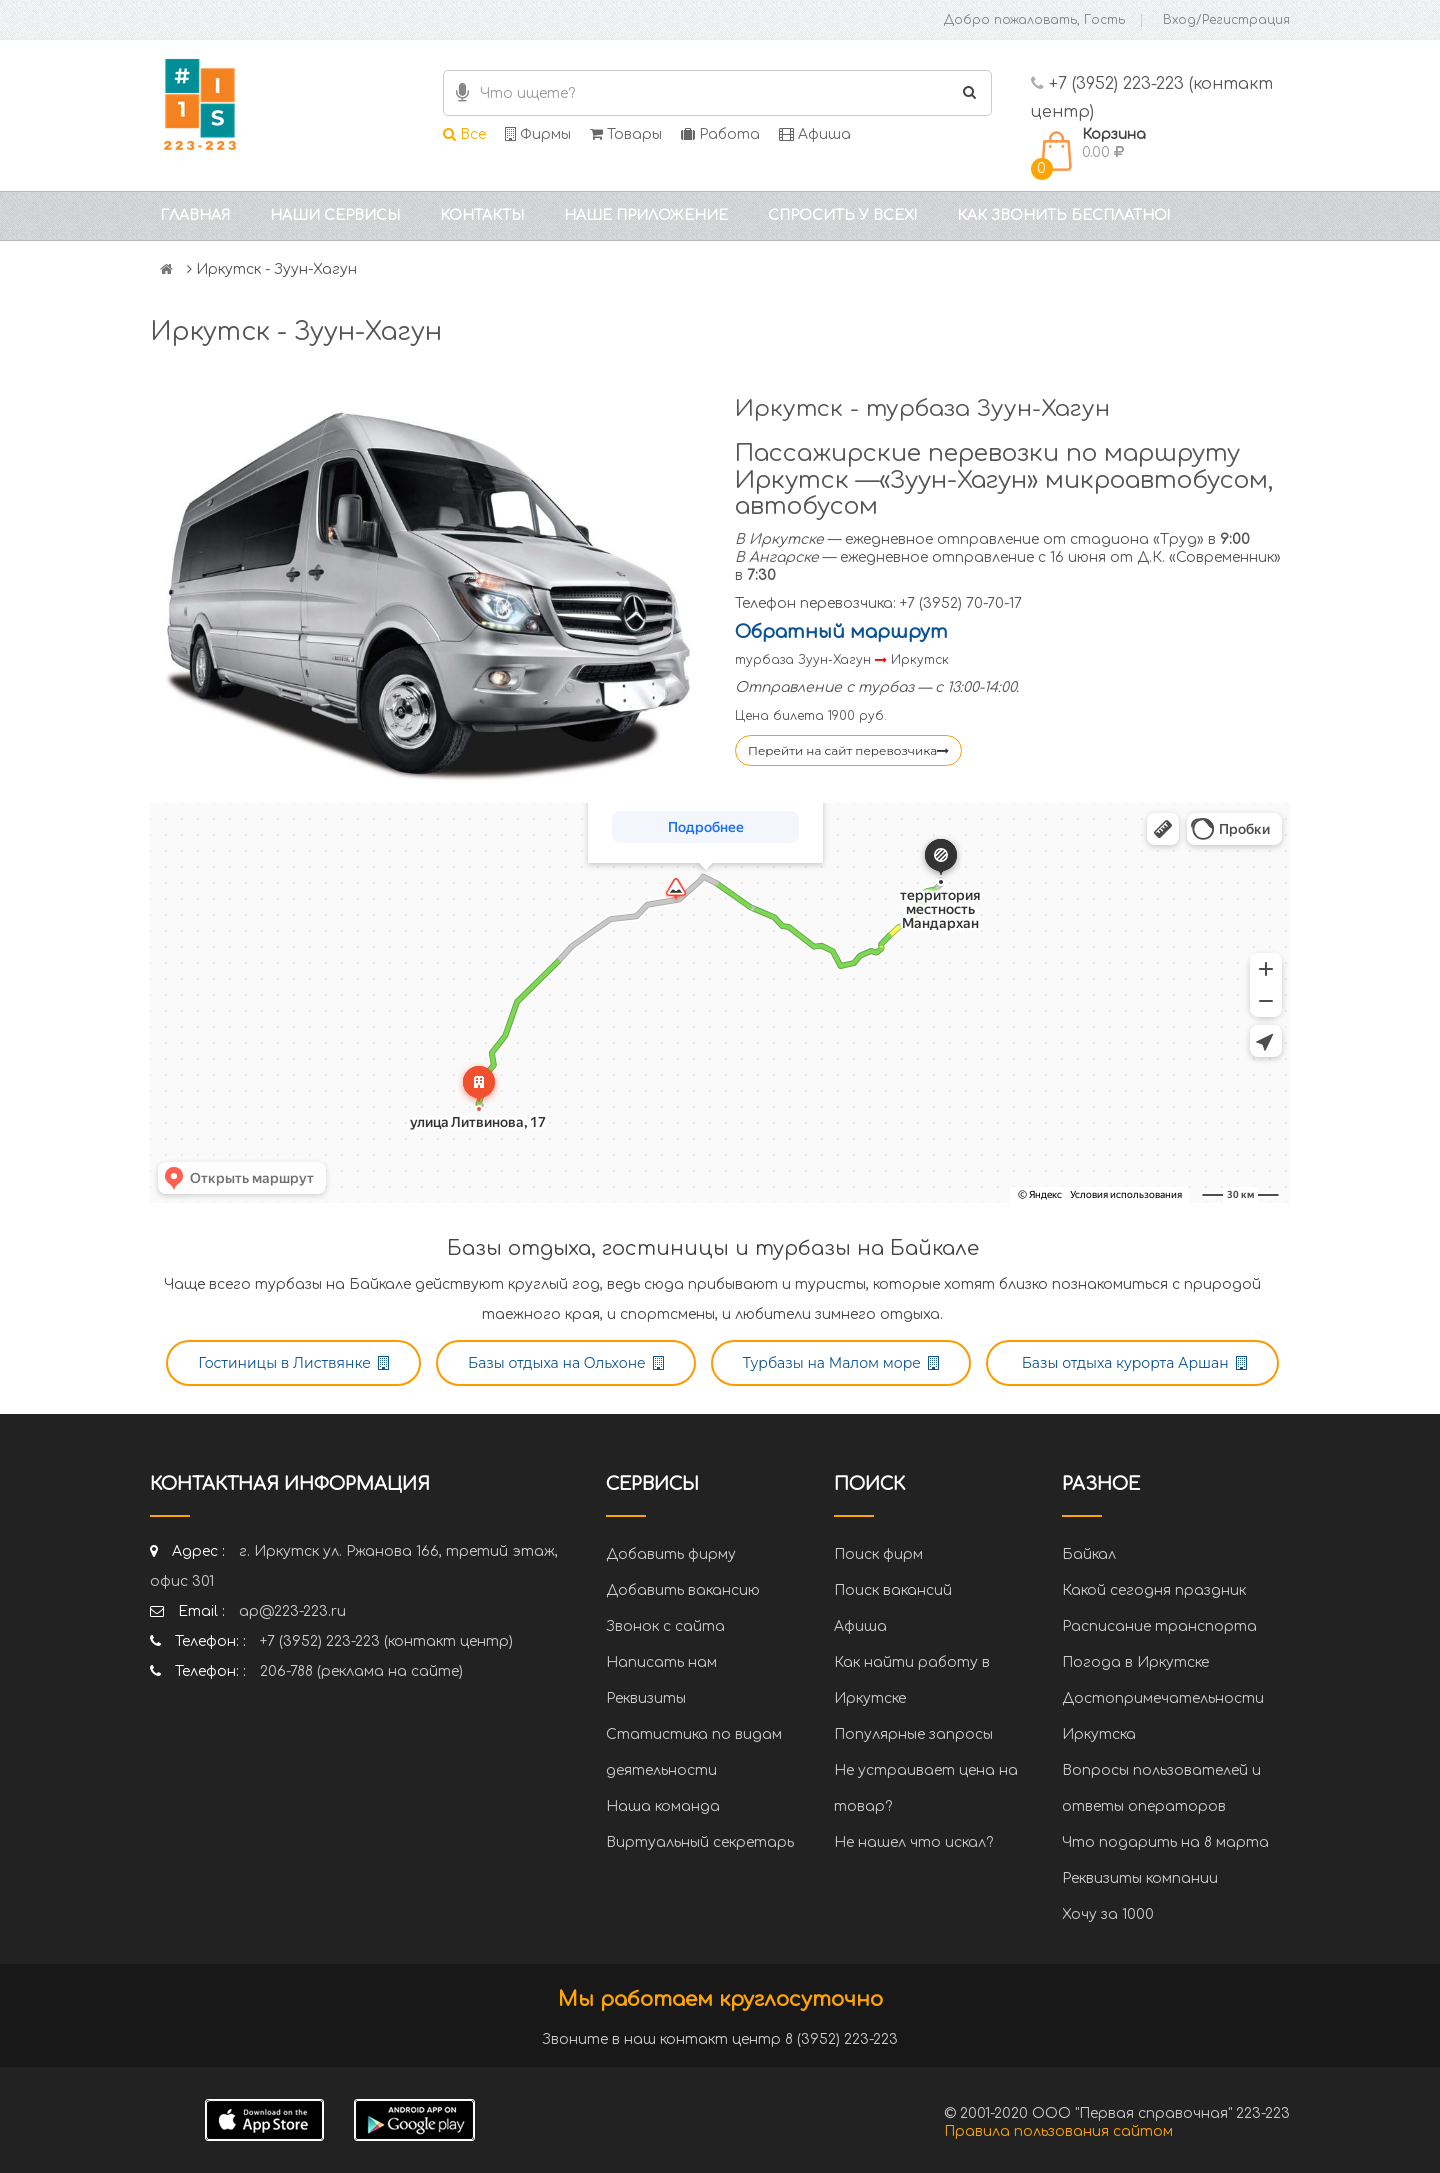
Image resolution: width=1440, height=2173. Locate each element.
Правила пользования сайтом (1058, 2131)
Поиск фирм (878, 1554)
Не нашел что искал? (913, 1842)
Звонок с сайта (665, 1626)
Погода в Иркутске (1135, 1662)
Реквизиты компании (1140, 1878)
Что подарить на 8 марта (1165, 1842)
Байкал (1089, 1554)
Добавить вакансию (683, 1590)
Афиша (815, 134)
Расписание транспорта (1159, 1626)
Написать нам (661, 1662)
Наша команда (663, 1806)
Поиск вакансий (893, 1590)
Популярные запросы (913, 1734)
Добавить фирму (671, 1554)
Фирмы (538, 134)
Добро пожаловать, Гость (1034, 20)
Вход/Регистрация (1226, 20)
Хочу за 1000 (1108, 1914)
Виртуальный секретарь (700, 1842)
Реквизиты (646, 1698)
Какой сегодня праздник (1154, 1590)
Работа (720, 134)
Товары (626, 134)
